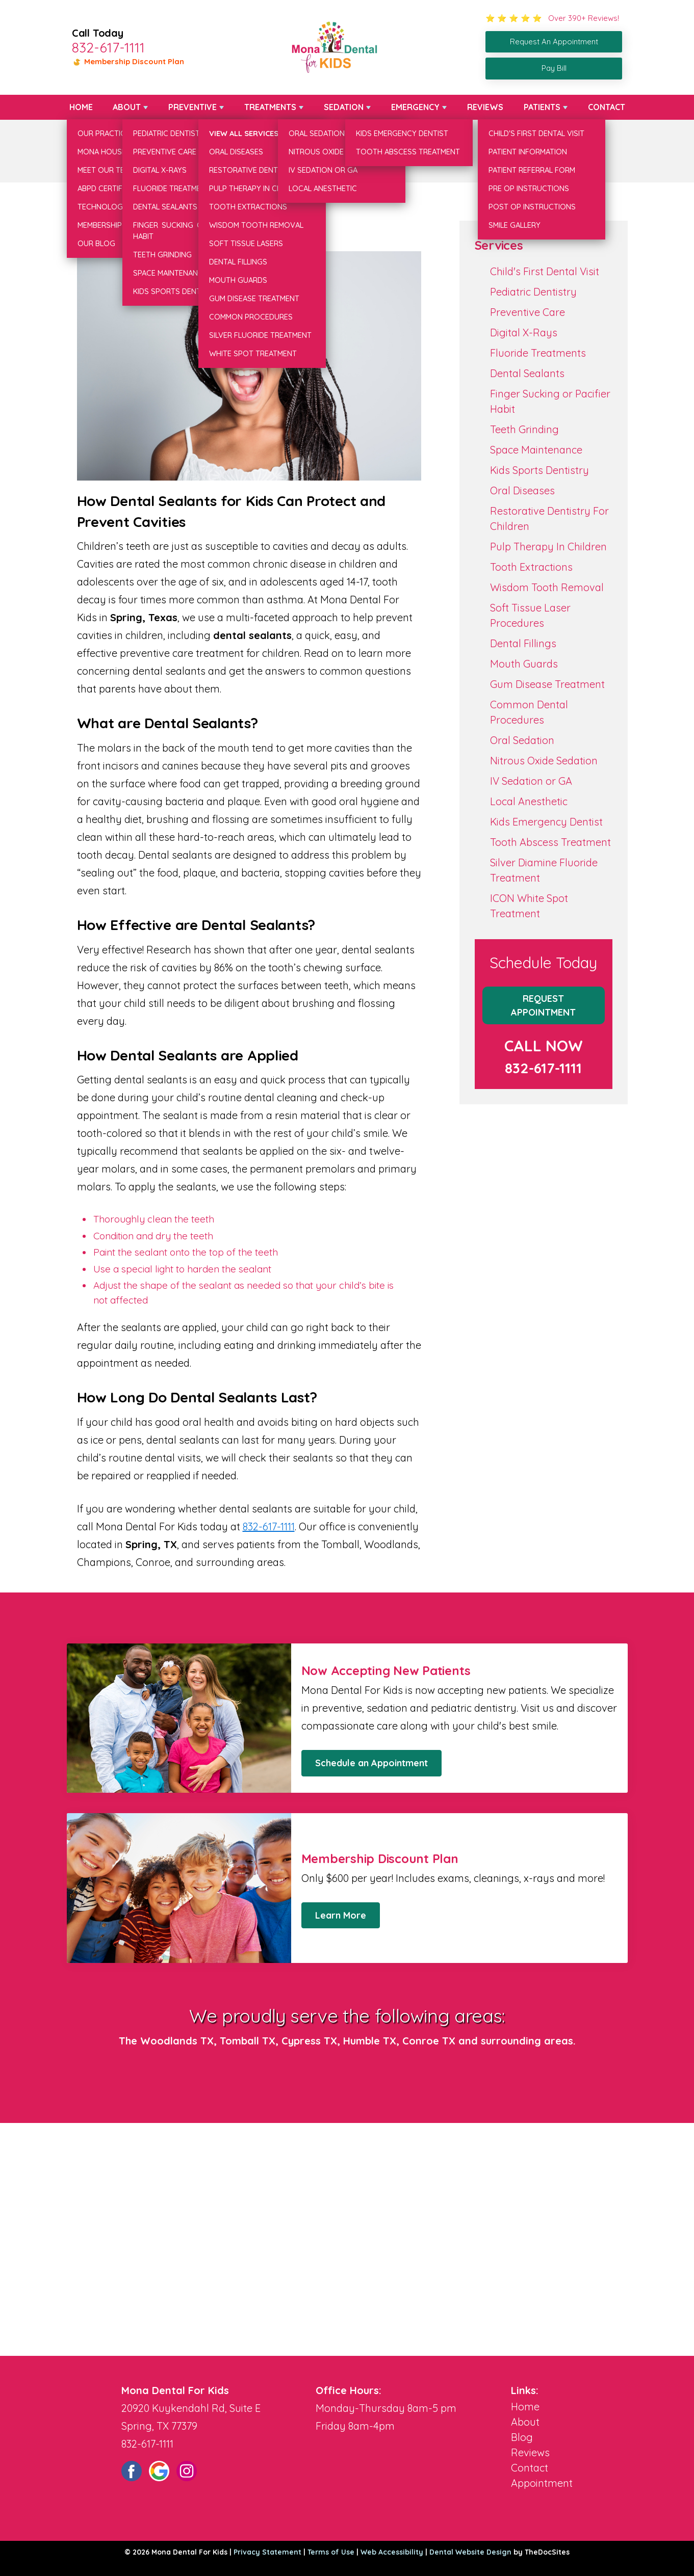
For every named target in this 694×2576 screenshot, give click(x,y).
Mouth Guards (524, 663)
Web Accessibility (392, 2552)
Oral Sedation (522, 740)
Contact (606, 107)
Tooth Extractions (531, 567)
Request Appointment (543, 1005)
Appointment (542, 2483)
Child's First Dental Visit (544, 271)
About (127, 107)
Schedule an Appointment (371, 1763)
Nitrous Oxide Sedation (544, 760)
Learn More (340, 1915)
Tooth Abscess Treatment (550, 842)
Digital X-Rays (523, 332)
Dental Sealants (527, 373)
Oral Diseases (522, 490)
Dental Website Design (470, 2552)
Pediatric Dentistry (533, 291)
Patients (542, 107)
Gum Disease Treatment (547, 684)
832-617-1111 (108, 47)
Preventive (192, 107)
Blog (522, 2437)
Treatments (270, 107)
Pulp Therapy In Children (548, 546)
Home (81, 107)
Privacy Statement (267, 2552)
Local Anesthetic (529, 801)
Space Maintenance (536, 449)
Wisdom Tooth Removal (547, 587)
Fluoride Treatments (538, 353)
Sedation (344, 107)
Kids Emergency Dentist (546, 821)
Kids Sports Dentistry (539, 470)
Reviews (485, 107)
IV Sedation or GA (531, 781)
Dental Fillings (523, 643)
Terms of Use (330, 2552)
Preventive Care (527, 312)
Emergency (415, 107)
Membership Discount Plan (128, 61)
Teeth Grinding (524, 429)
